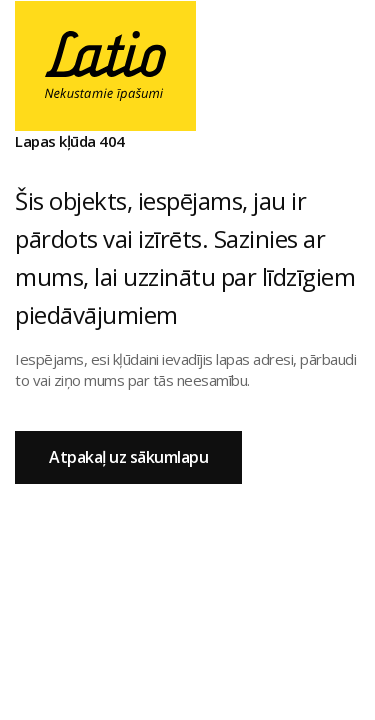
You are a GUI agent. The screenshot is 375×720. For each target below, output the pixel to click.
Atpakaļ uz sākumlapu (128, 457)
